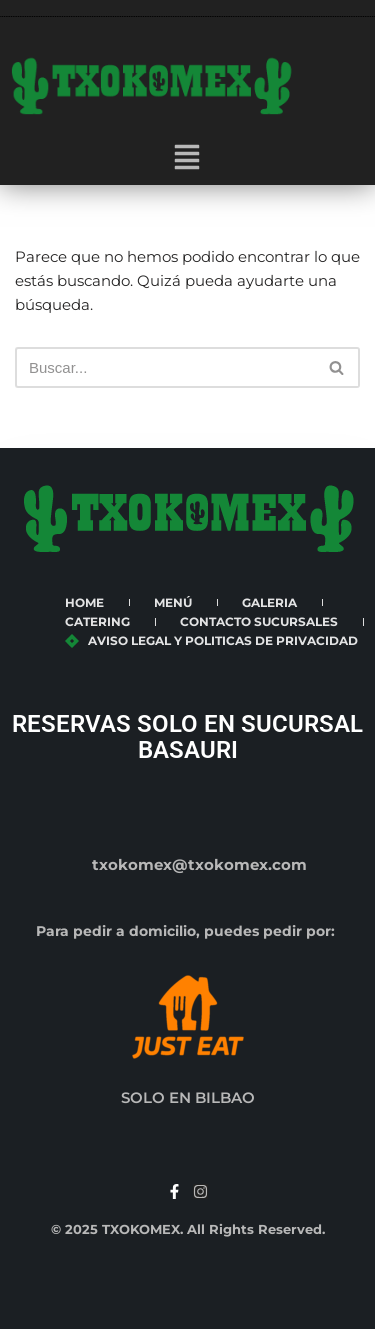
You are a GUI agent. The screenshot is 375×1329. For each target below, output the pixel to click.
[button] (187, 159)
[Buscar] (165, 367)
